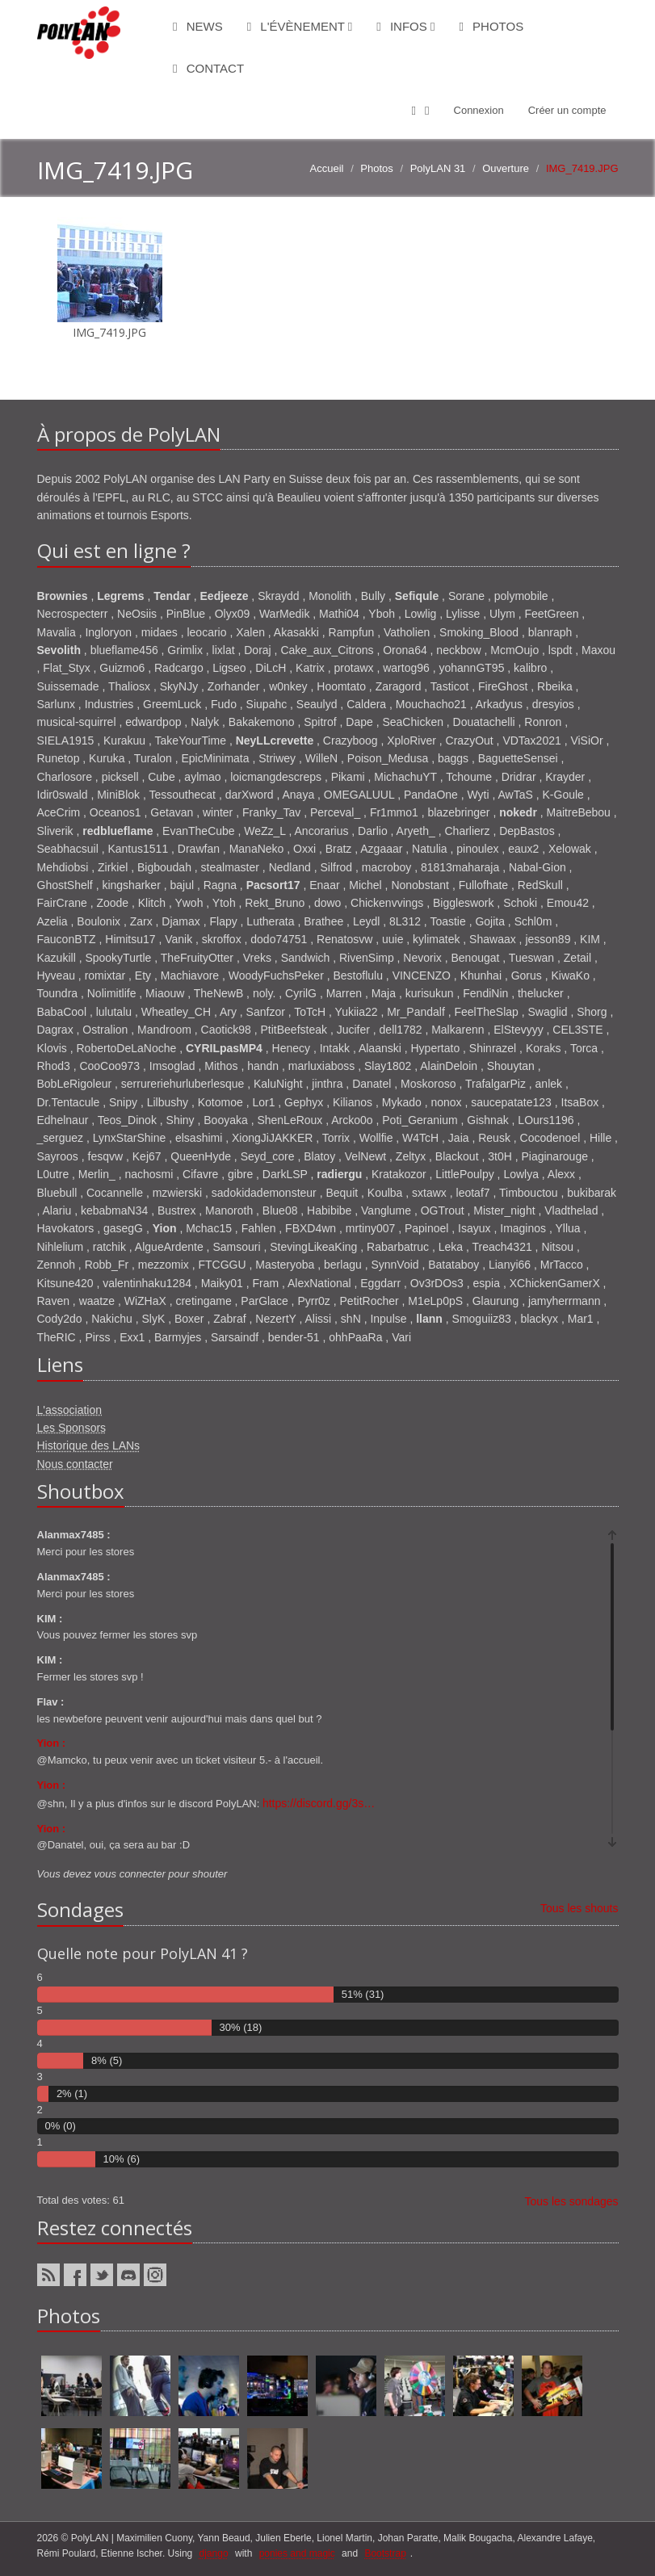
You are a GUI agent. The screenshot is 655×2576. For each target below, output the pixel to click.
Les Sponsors (72, 1427)
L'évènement (300, 26)
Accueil (327, 168)
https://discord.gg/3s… (318, 1803)
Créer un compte (567, 110)
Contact (208, 68)
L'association (70, 1409)
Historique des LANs (89, 1445)
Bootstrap (384, 2553)
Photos (491, 26)
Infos (405, 26)
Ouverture (505, 168)
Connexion (479, 110)
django (214, 2553)
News (198, 26)
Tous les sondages (572, 2201)
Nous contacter (75, 1464)
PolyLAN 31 (438, 168)
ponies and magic (297, 2553)
